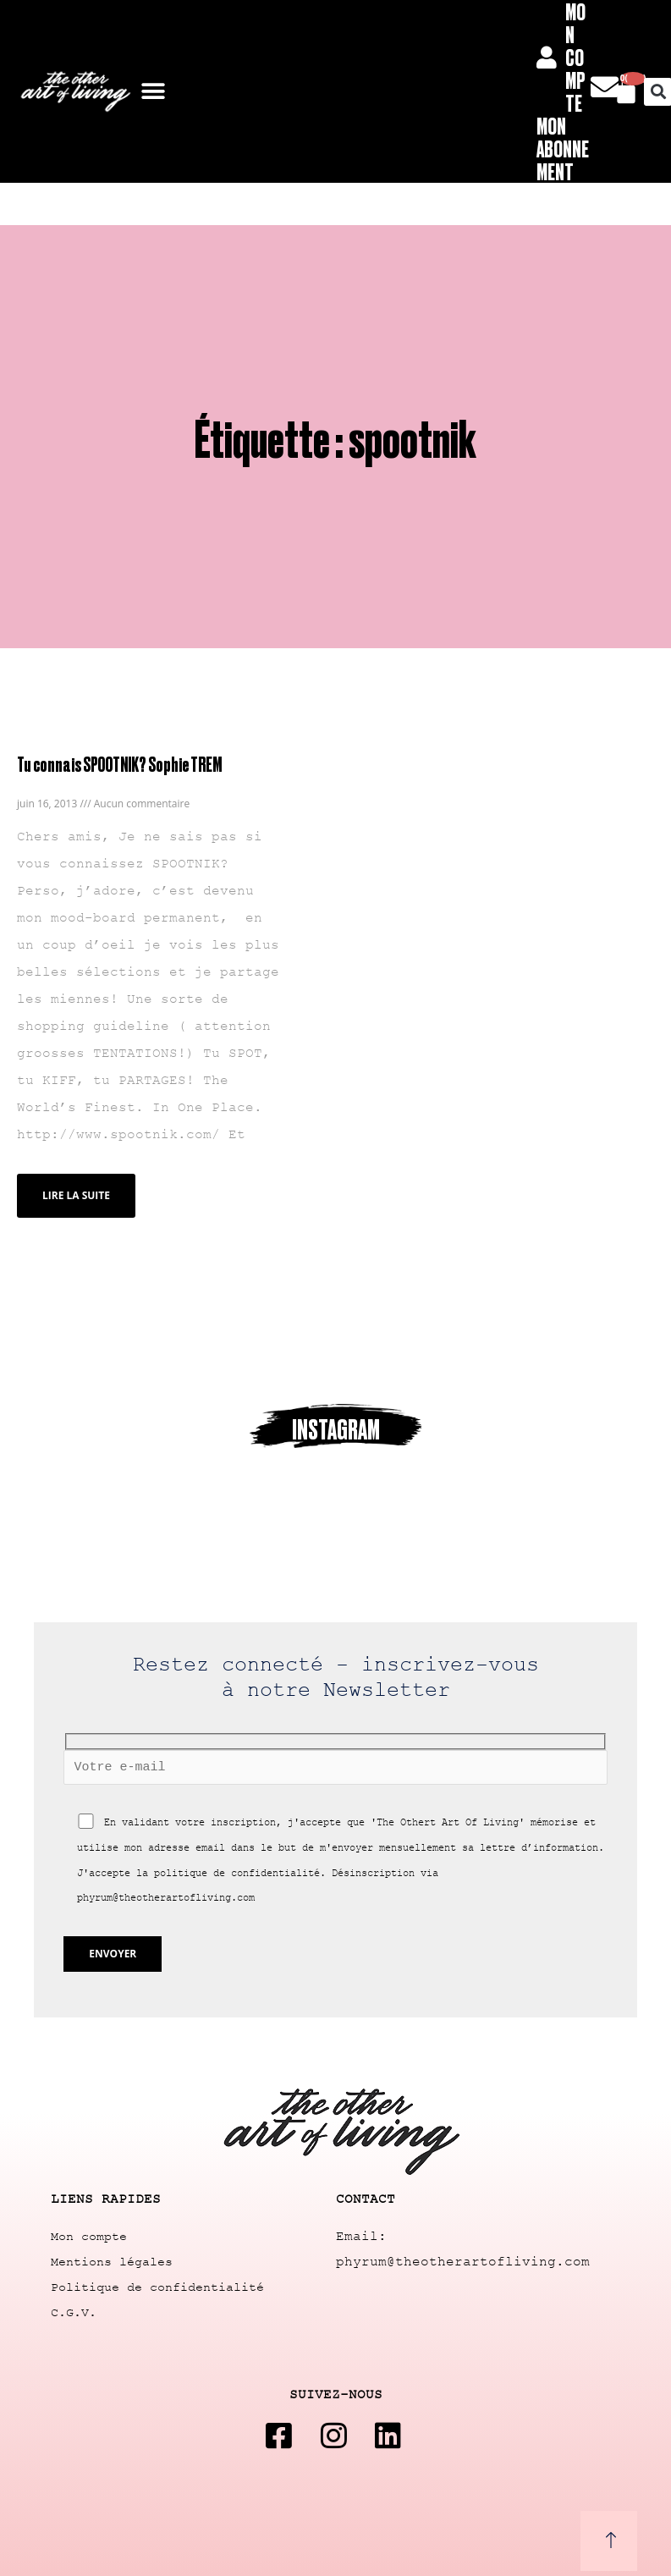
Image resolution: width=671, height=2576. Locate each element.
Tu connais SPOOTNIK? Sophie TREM (119, 763)
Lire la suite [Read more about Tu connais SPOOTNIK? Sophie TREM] (76, 1195)
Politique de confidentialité (157, 2288)
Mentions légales (112, 2262)
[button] (154, 92)
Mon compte (89, 2237)
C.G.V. (73, 2313)
